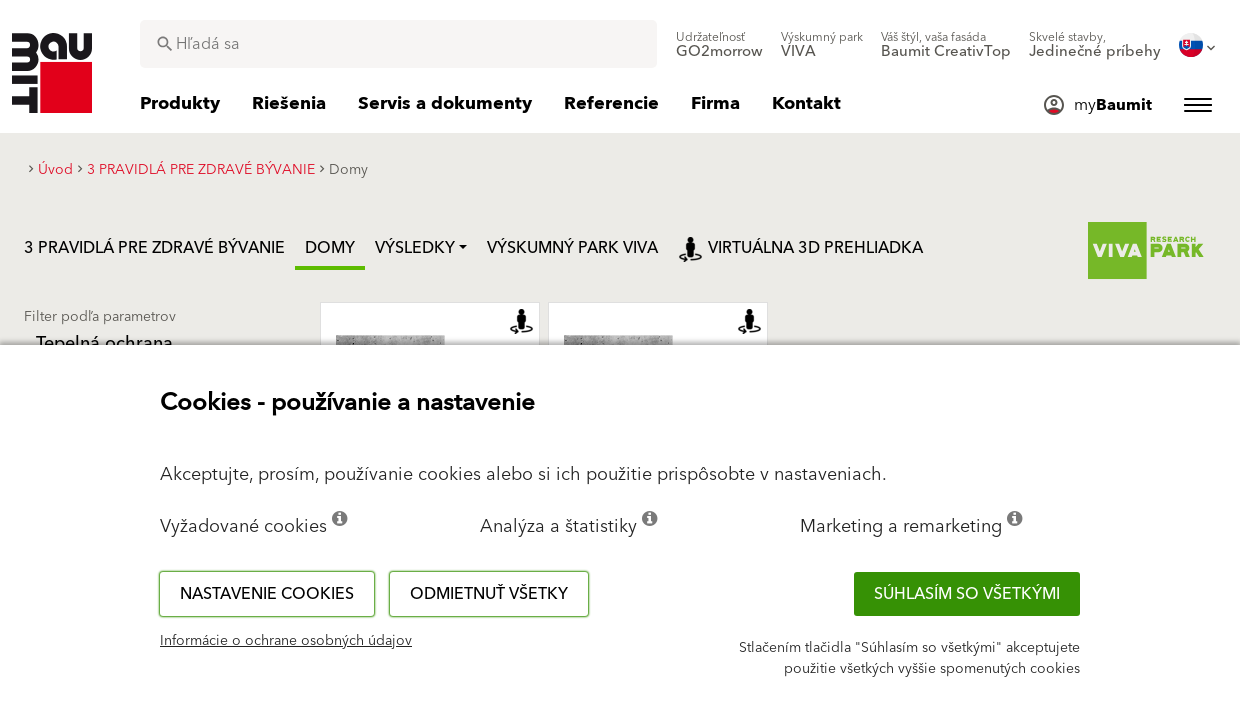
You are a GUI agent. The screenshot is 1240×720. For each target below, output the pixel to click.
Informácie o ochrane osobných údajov (286, 641)
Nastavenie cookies (267, 594)
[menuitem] (719, 45)
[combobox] (398, 44)
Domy (330, 248)
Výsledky (415, 248)
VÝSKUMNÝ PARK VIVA (572, 248)
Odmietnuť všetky (489, 594)
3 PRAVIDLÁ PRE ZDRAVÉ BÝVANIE (154, 248)
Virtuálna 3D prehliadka (800, 248)
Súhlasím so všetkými (967, 594)
